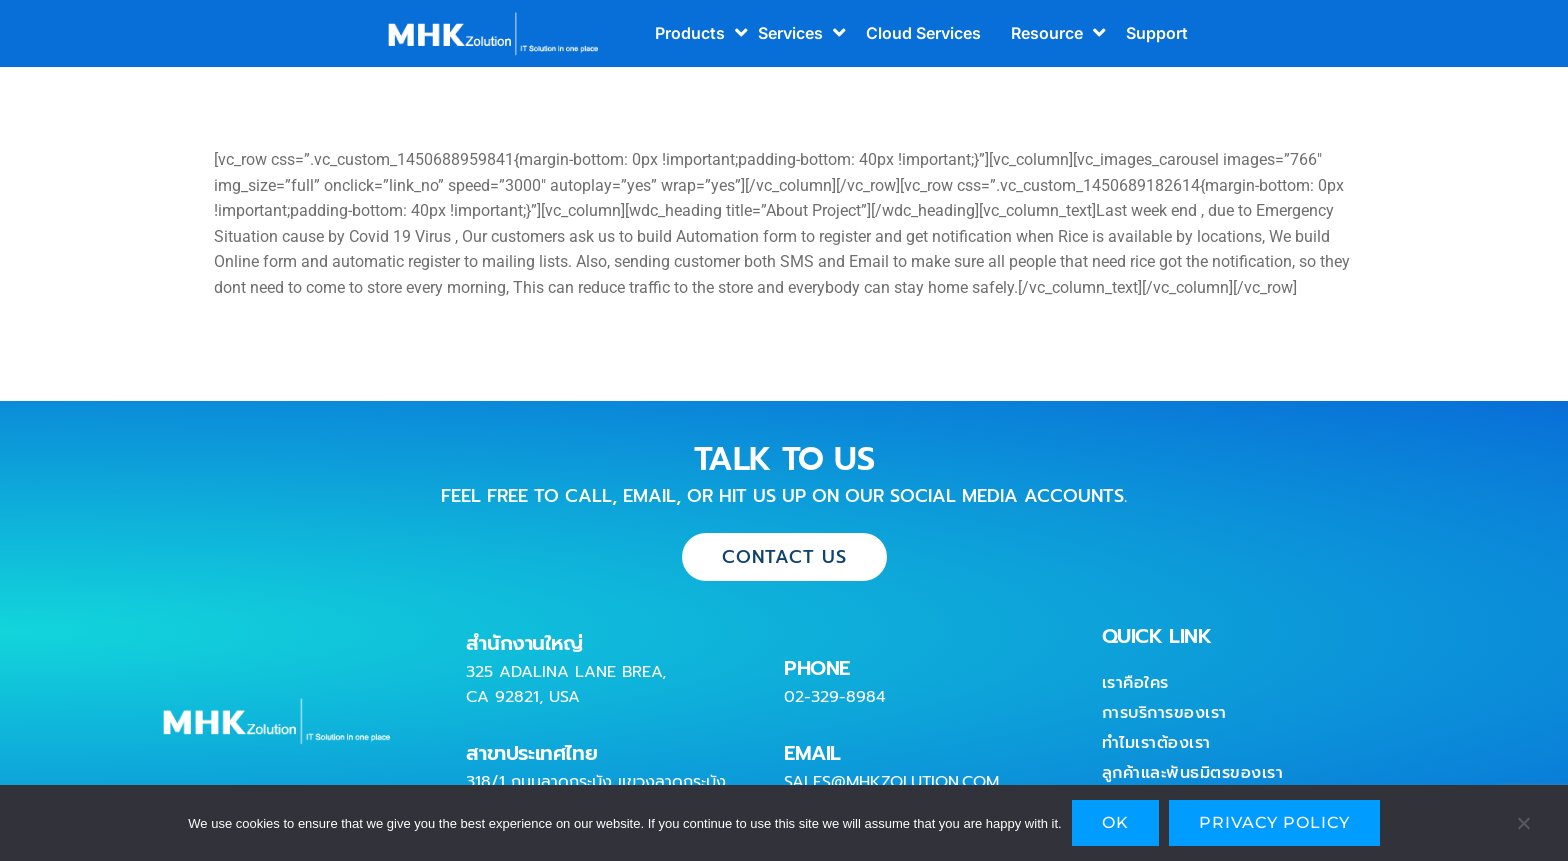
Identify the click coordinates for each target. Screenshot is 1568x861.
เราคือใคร (1135, 683)
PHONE (817, 668)
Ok (1115, 822)
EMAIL (812, 753)
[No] (1523, 828)
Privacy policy (1274, 822)
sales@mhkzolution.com (891, 782)
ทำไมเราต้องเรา (1156, 743)
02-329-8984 (835, 697)
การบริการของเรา (1164, 713)
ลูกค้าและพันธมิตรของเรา (1193, 773)
